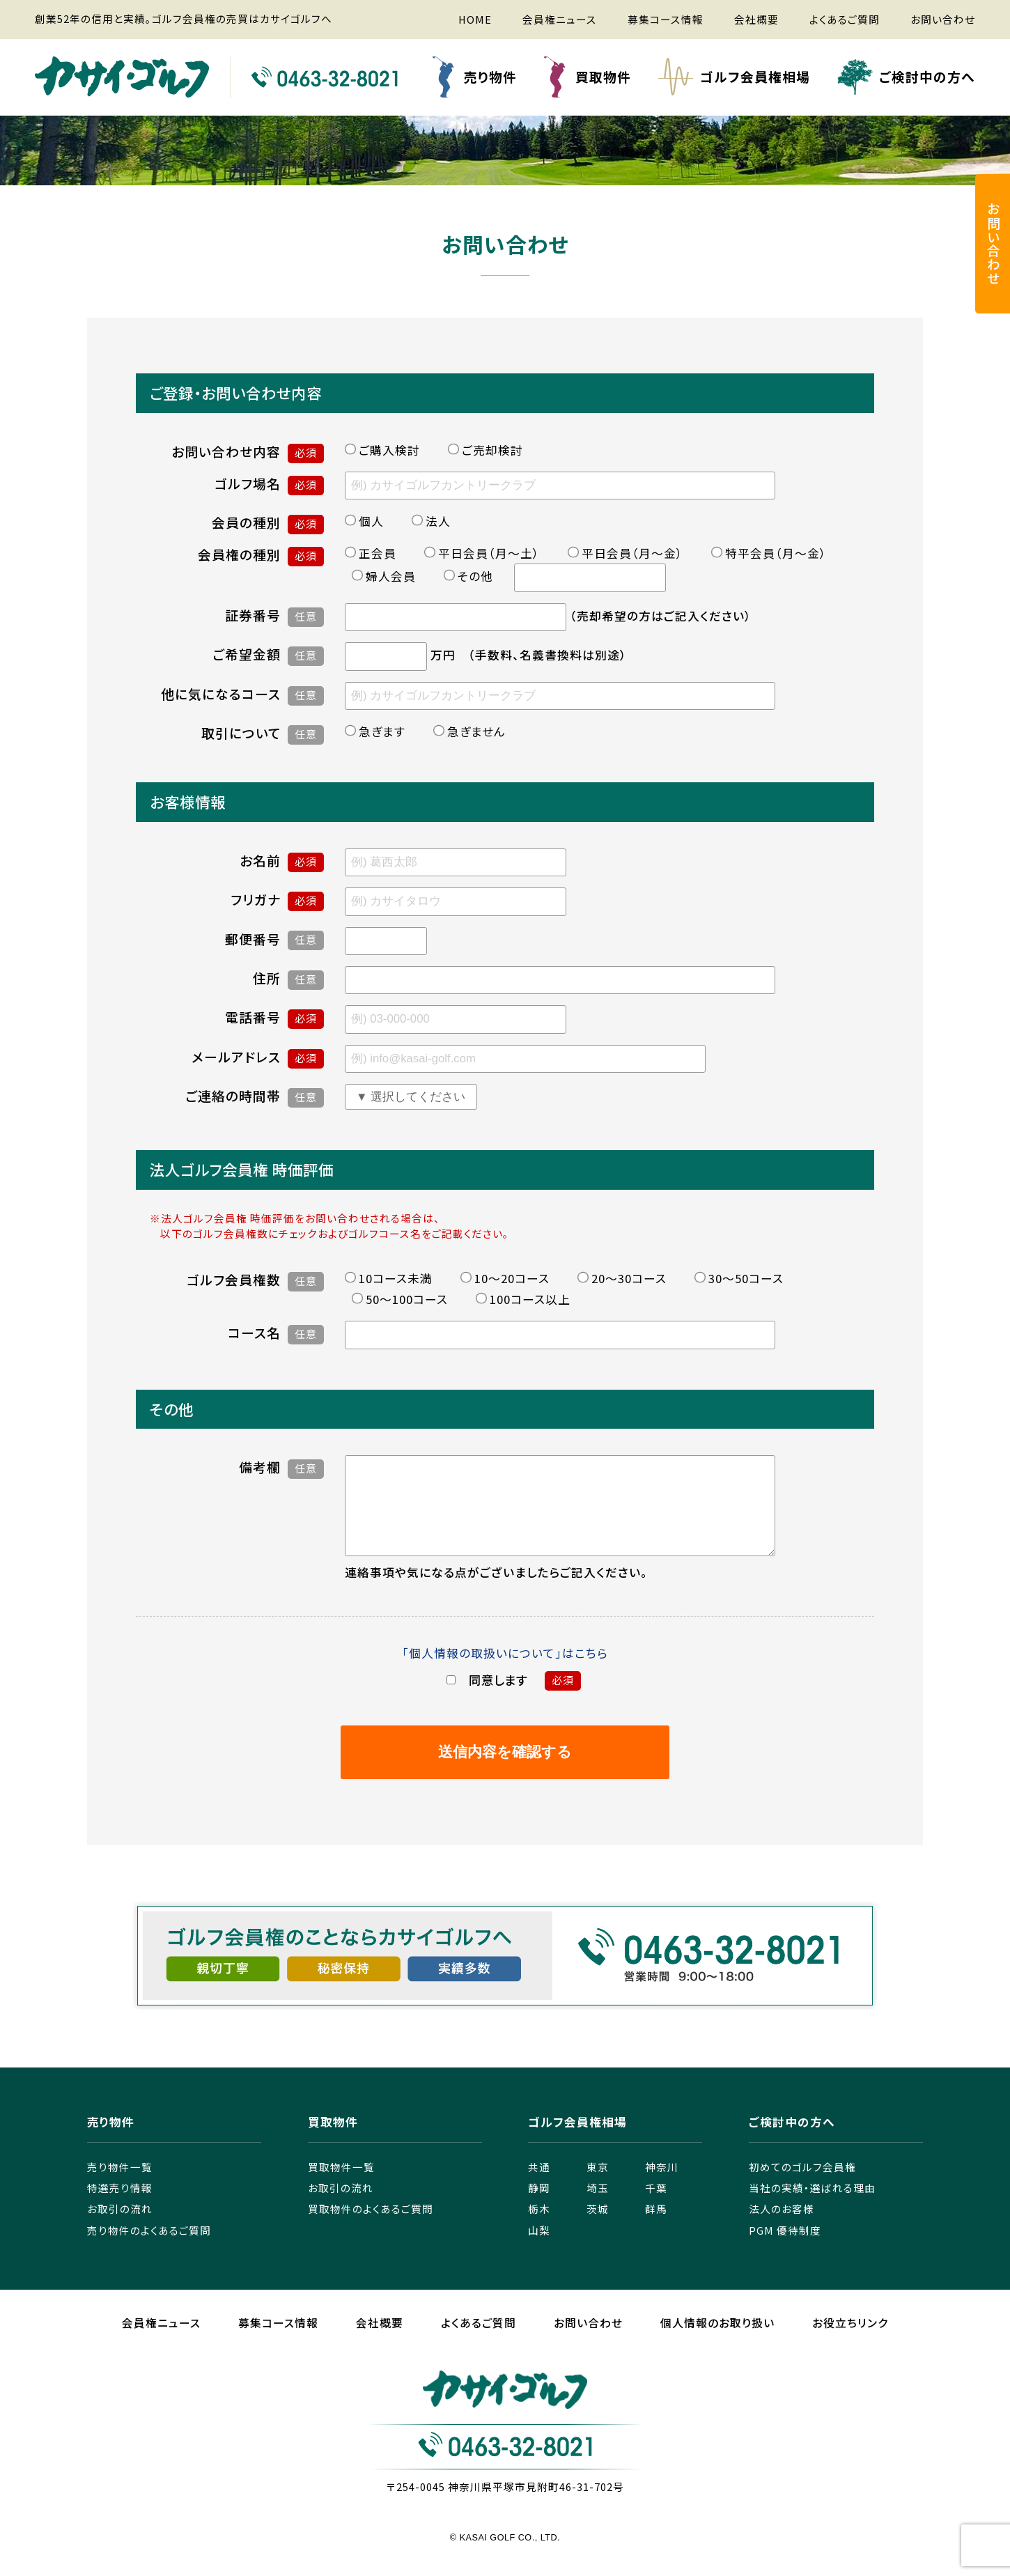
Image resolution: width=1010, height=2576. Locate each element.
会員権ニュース (559, 19)
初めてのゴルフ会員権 (802, 2186)
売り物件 (490, 76)
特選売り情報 (120, 2207)
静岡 (539, 2207)
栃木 (539, 2228)
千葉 (656, 2207)
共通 (539, 2186)
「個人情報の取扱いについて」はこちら (505, 1672)
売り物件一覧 (120, 2186)
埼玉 (597, 2207)
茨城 (597, 2228)
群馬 (656, 2228)
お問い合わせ (942, 19)
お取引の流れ (120, 2228)
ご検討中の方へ (927, 76)
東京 (597, 2186)
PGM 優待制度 (785, 2249)
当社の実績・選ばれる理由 (812, 2207)
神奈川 (661, 2186)
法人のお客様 (781, 2228)
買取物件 (603, 76)
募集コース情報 (666, 19)
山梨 (539, 2249)
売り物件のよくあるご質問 (149, 2249)
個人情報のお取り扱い (717, 2342)
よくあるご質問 (844, 19)
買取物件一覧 (341, 2186)
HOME (475, 19)
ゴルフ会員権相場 (755, 76)
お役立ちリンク (850, 2342)
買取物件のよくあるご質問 (370, 2228)
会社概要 (756, 19)
